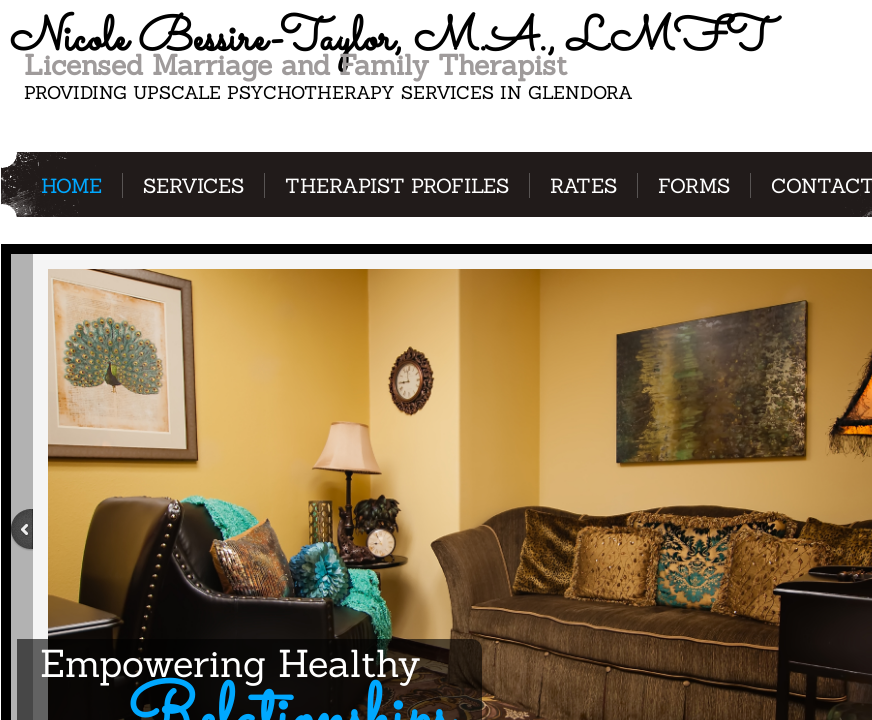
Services (193, 185)
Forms (694, 185)
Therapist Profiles (397, 185)
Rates (583, 185)
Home (71, 185)
